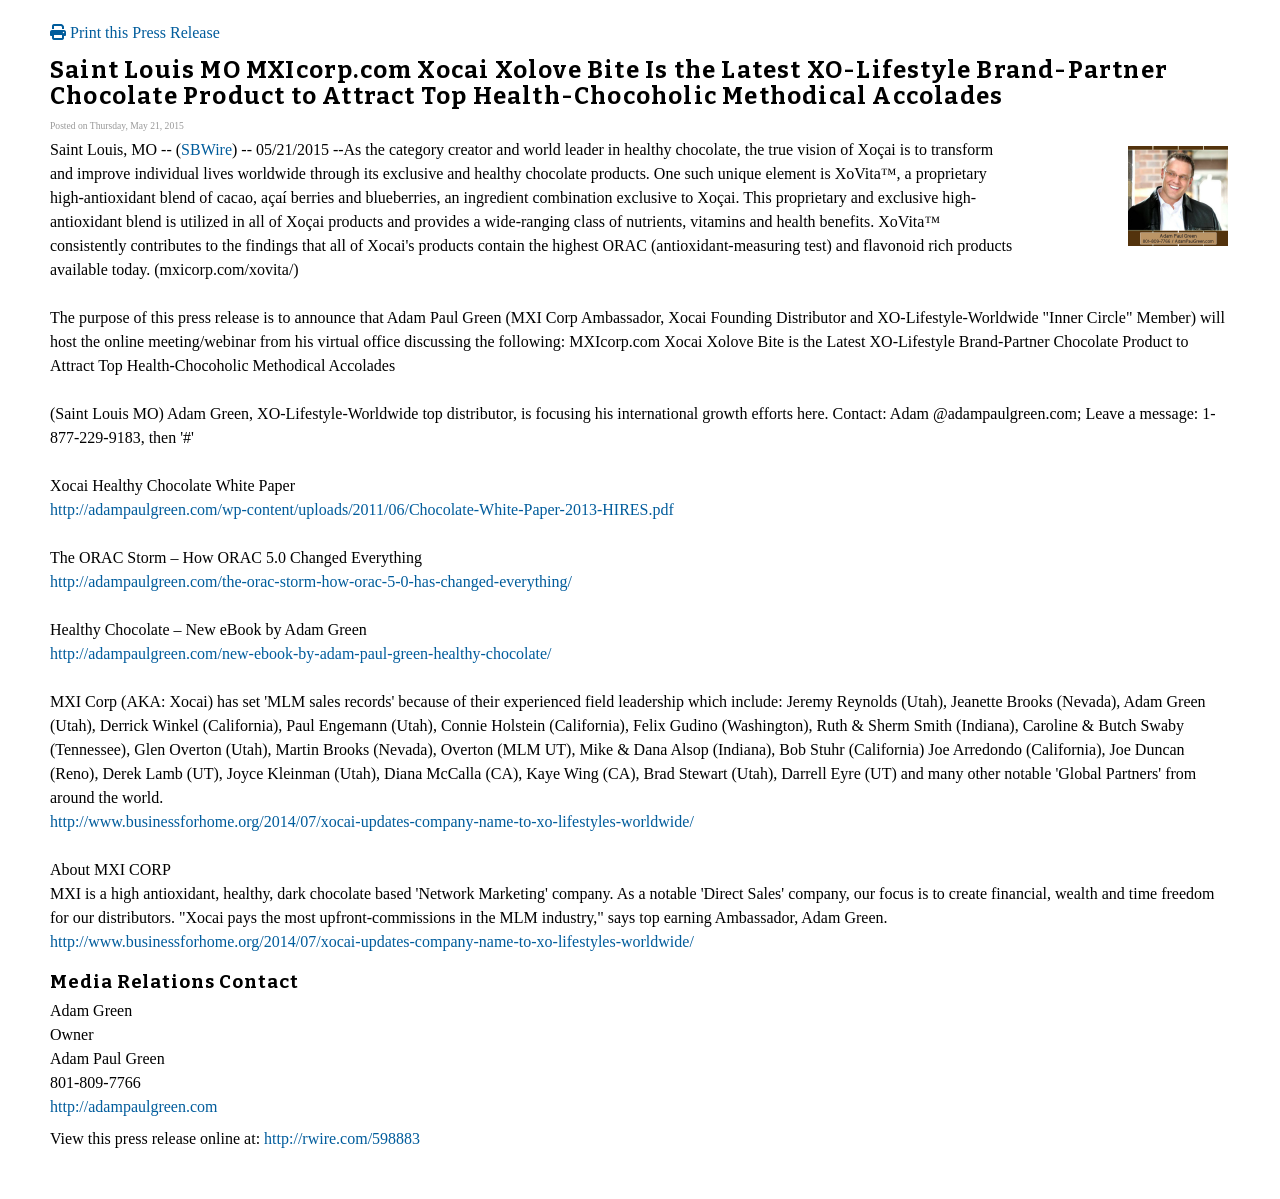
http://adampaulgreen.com (134, 1106)
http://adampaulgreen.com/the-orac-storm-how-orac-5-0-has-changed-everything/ (311, 581)
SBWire (206, 149)
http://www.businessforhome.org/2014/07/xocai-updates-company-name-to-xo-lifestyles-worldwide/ (372, 821)
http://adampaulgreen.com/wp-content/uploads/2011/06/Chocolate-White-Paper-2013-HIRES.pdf (362, 509)
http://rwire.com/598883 (342, 1138)
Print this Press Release (135, 32)
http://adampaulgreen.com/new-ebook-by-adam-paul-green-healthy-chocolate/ (301, 653)
